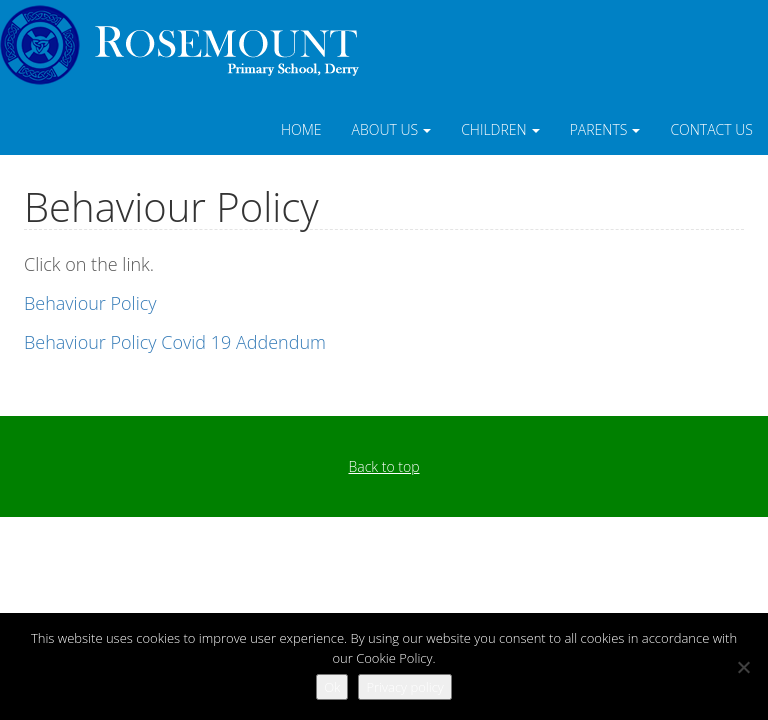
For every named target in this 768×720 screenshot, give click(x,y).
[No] (743, 667)
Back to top (383, 466)
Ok (332, 687)
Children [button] (500, 129)
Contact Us (711, 129)
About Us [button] (392, 129)
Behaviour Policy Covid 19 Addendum (175, 342)
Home (301, 129)
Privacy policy (404, 687)
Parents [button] (605, 129)
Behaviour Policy (90, 303)
